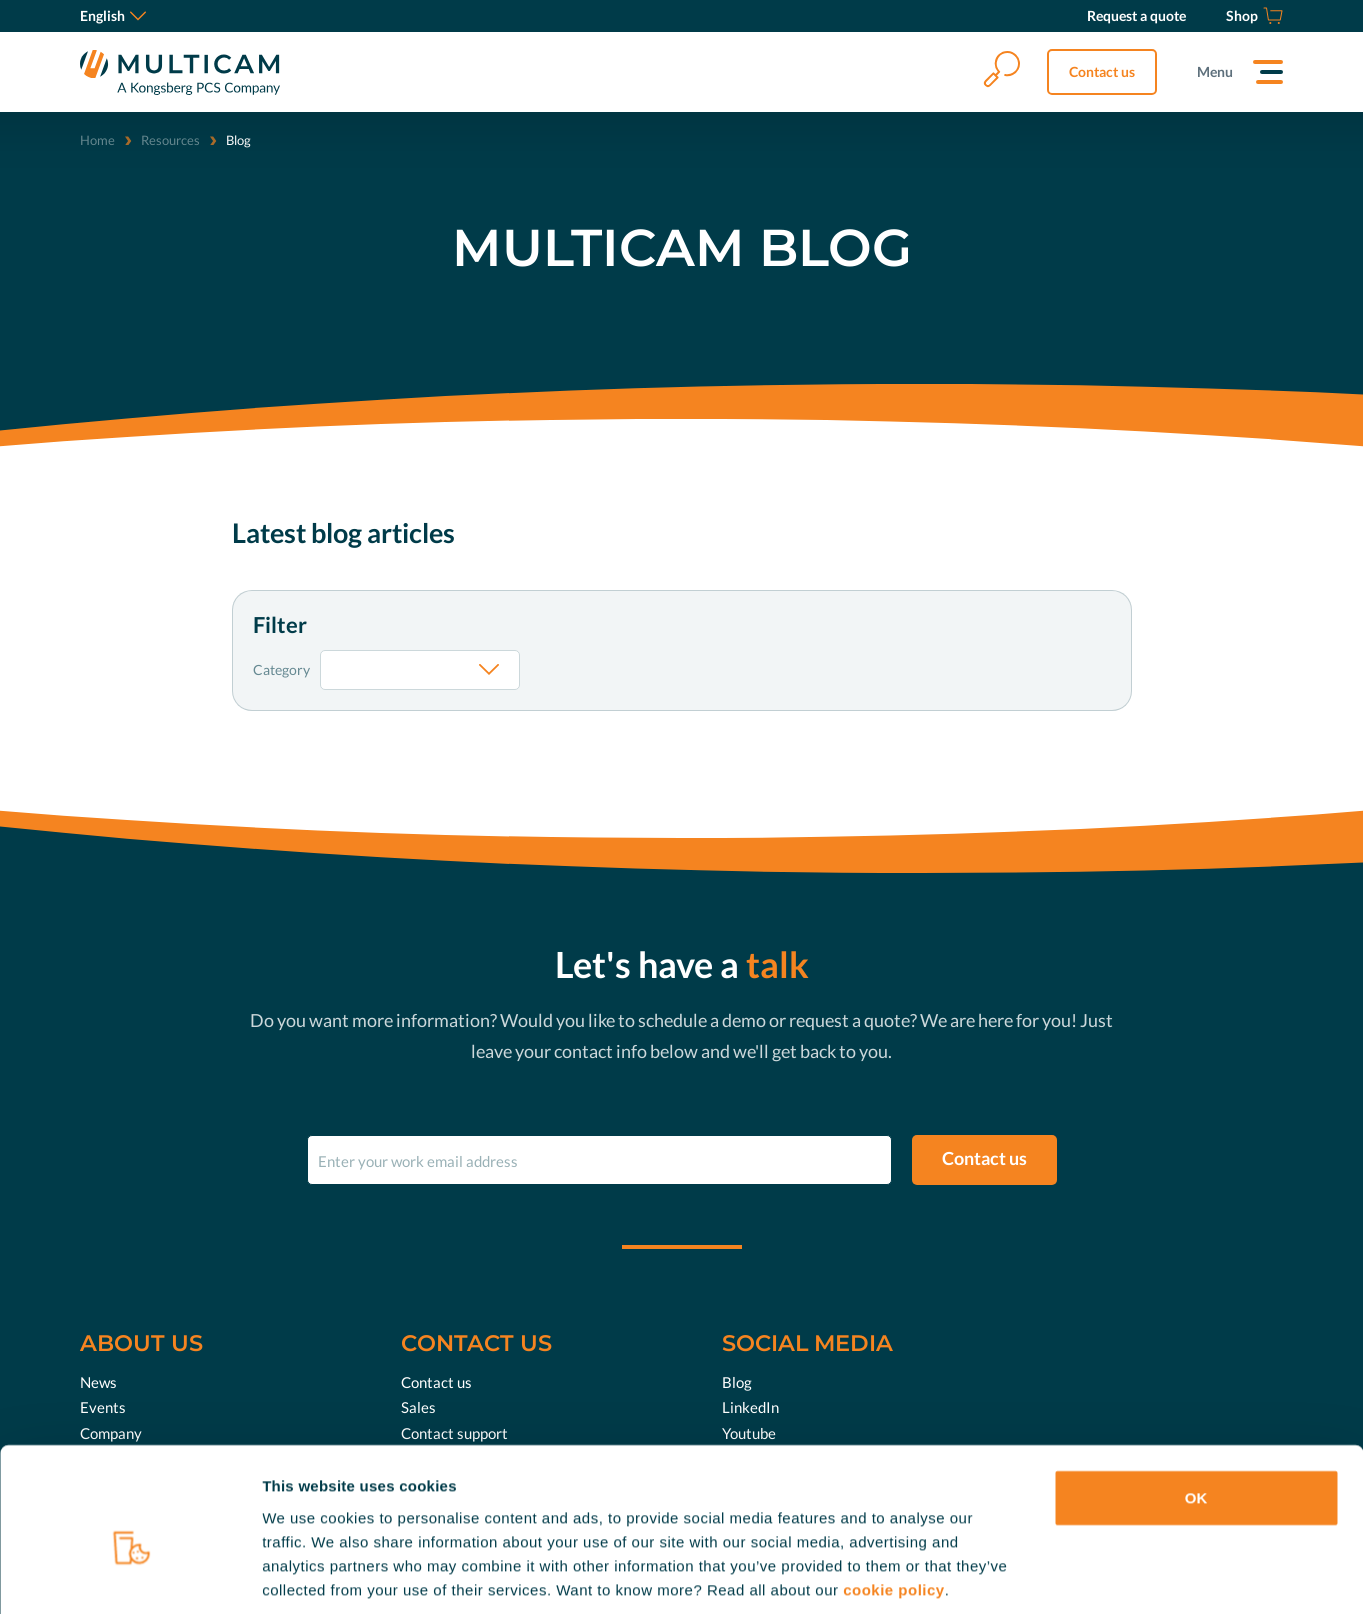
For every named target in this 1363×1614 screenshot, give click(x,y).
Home (97, 140)
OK (1196, 1401)
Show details (1049, 1574)
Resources (170, 140)
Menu (1215, 71)
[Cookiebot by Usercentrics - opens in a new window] (129, 1575)
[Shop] (1254, 16)
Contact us (1102, 71)
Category (281, 669)
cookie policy (894, 1493)
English (113, 15)
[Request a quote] (1136, 16)
